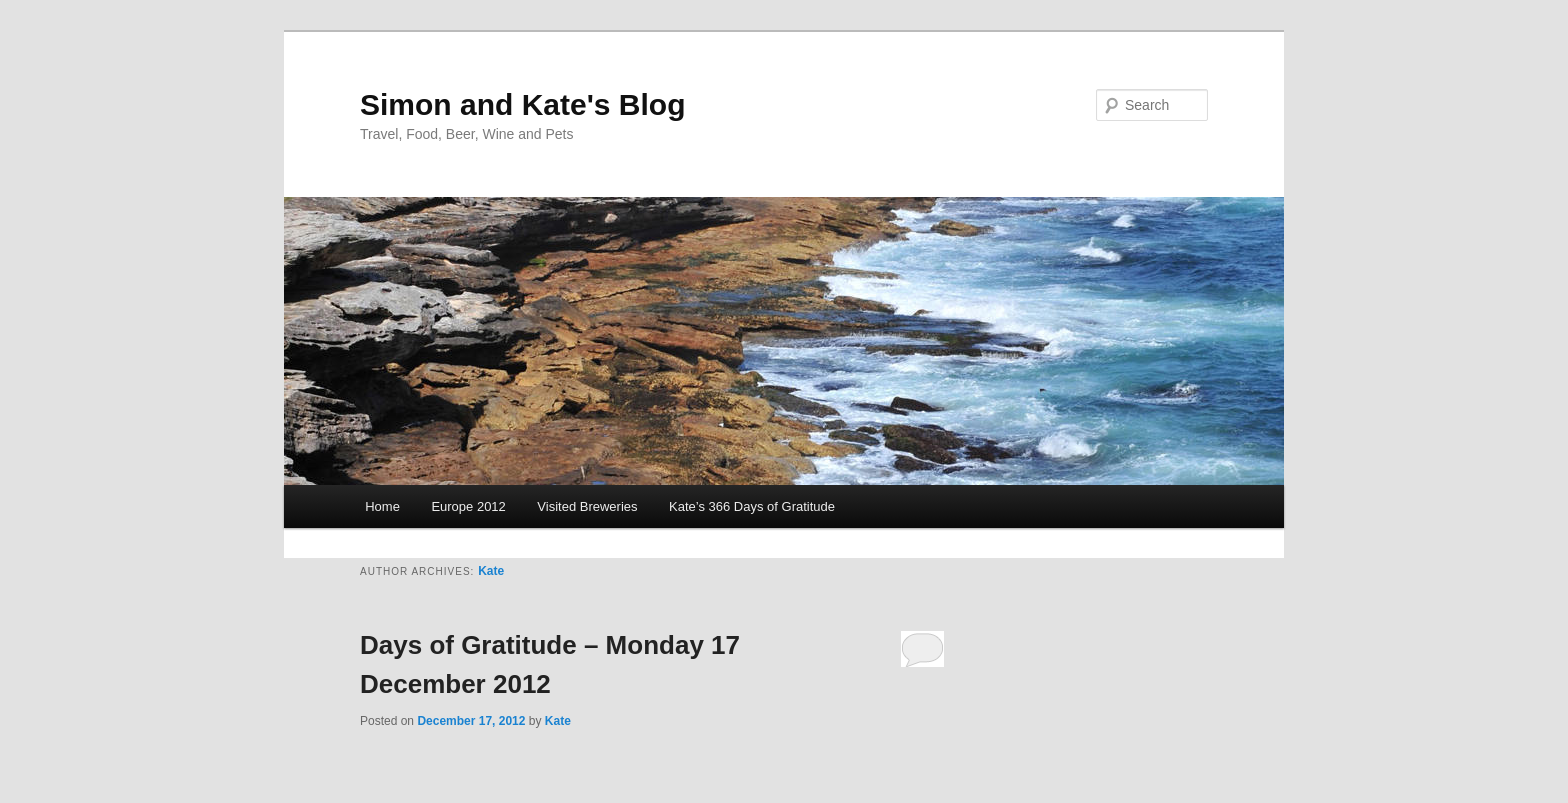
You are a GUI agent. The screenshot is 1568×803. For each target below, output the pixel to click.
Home (382, 506)
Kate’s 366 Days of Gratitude (752, 506)
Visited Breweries (587, 506)
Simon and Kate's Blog (523, 104)
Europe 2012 (468, 506)
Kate (491, 571)
